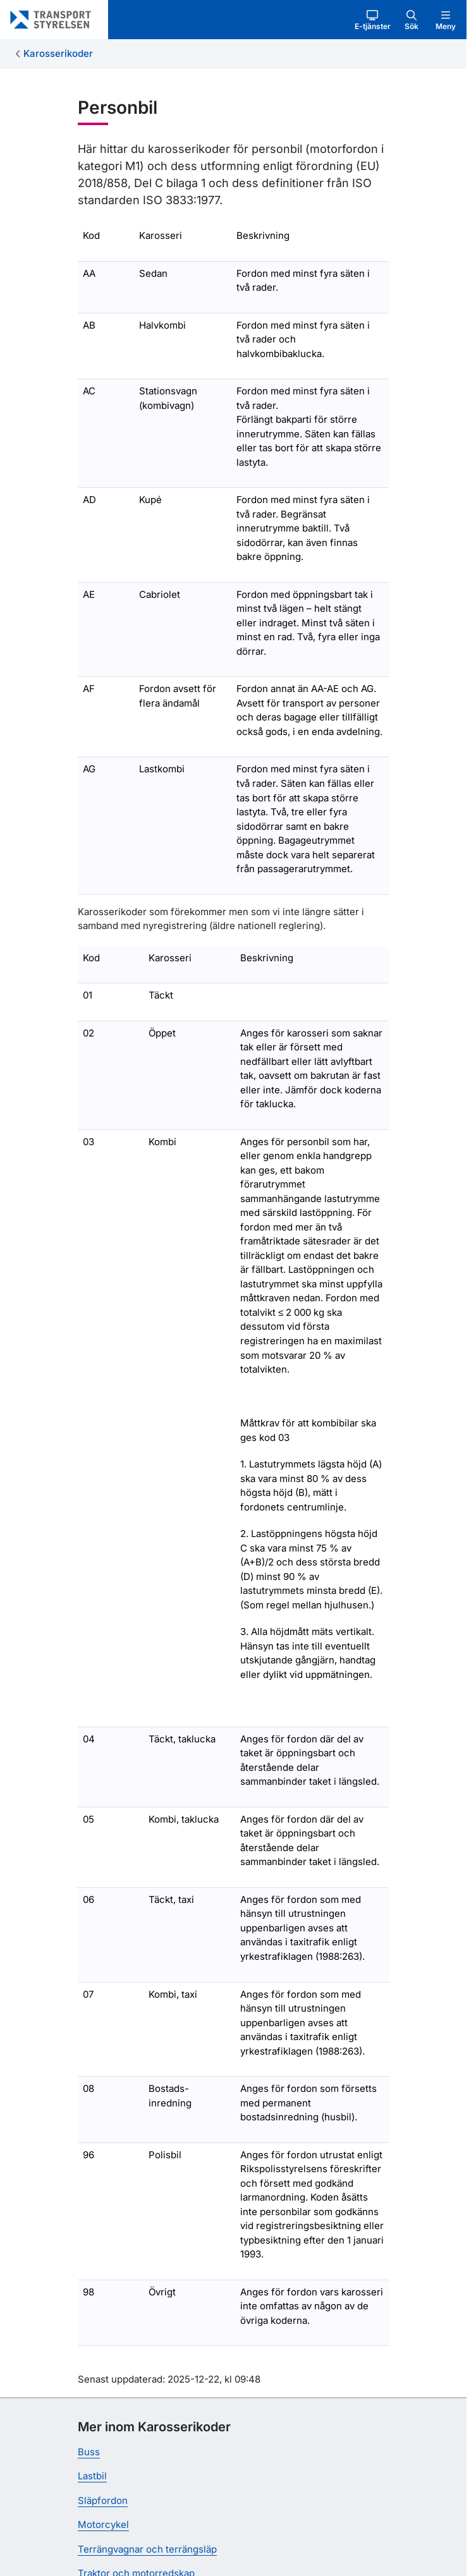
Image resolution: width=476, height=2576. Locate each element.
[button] (373, 19)
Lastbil (92, 2476)
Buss (89, 2452)
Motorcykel (103, 2524)
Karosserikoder (58, 53)
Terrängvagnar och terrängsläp (147, 2549)
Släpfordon (103, 2500)
